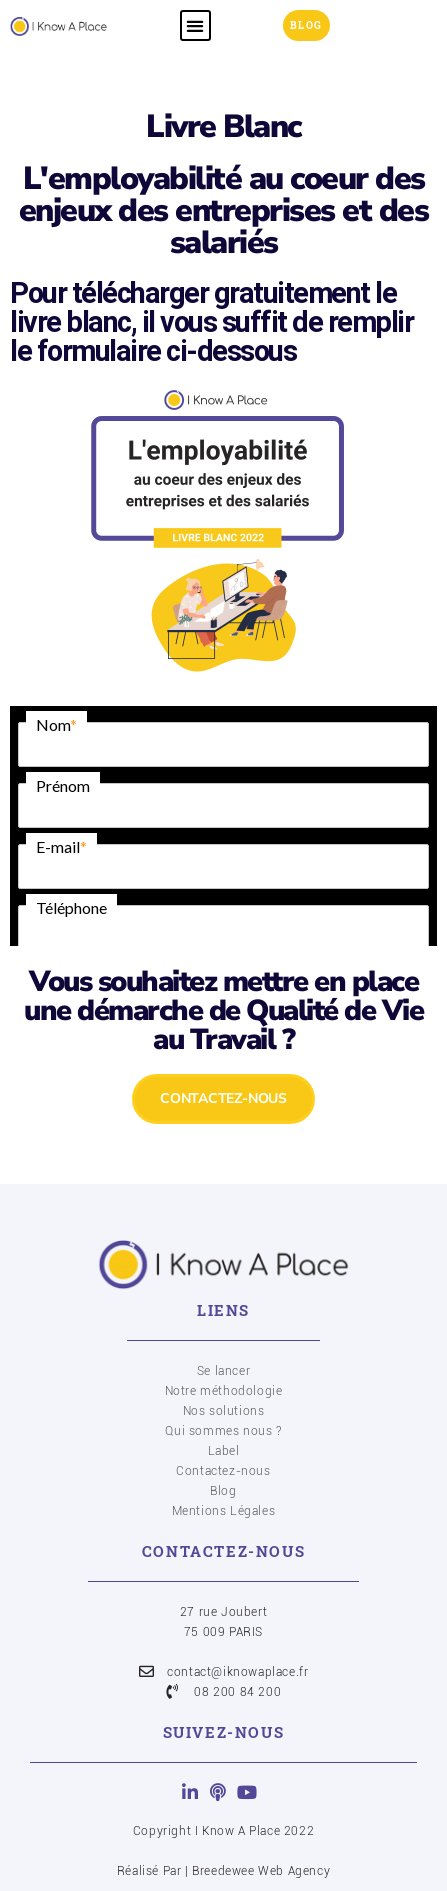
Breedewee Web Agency (261, 1871)
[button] (195, 25)
